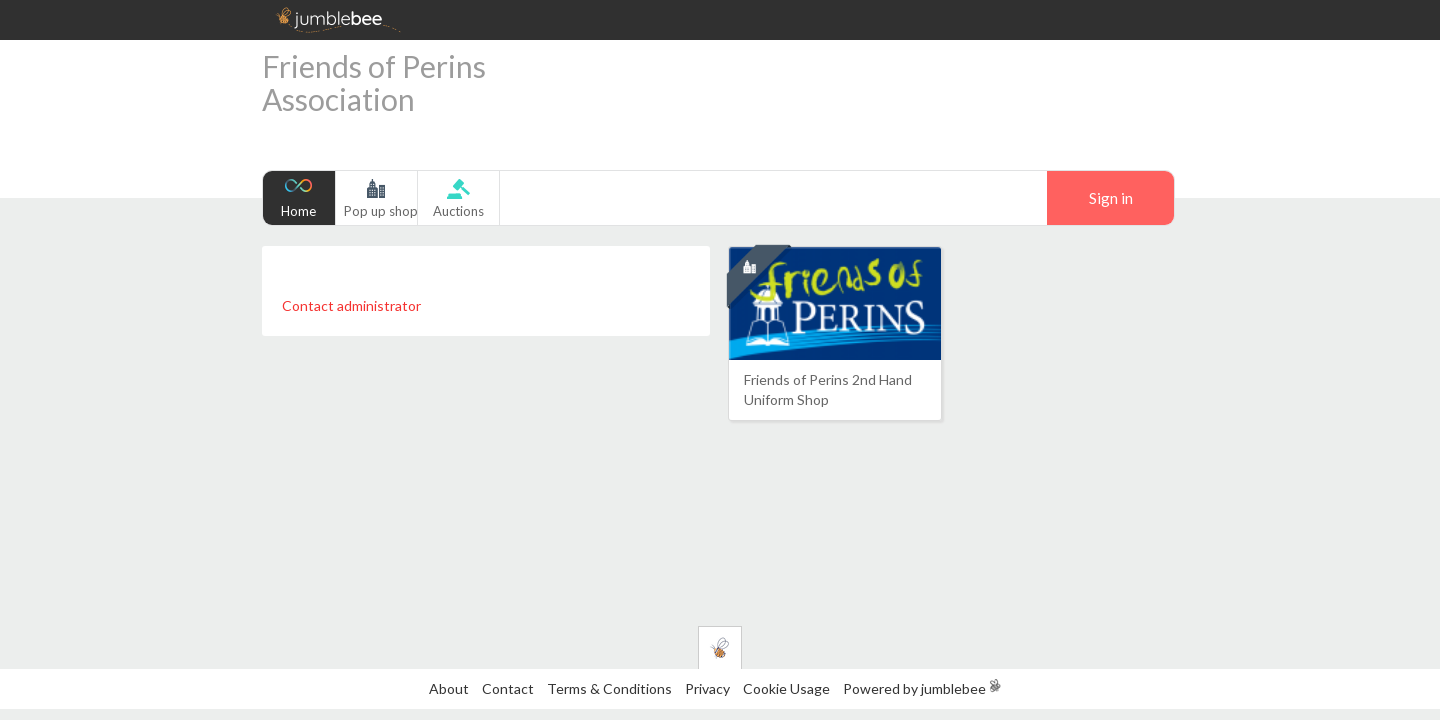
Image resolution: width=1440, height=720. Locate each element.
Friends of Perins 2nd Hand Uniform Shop (828, 389)
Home (298, 211)
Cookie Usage (786, 688)
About (449, 688)
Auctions (458, 211)
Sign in (1111, 198)
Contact (508, 688)
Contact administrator (351, 305)
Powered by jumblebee (914, 688)
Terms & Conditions (611, 688)
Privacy (707, 688)
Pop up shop (381, 211)
